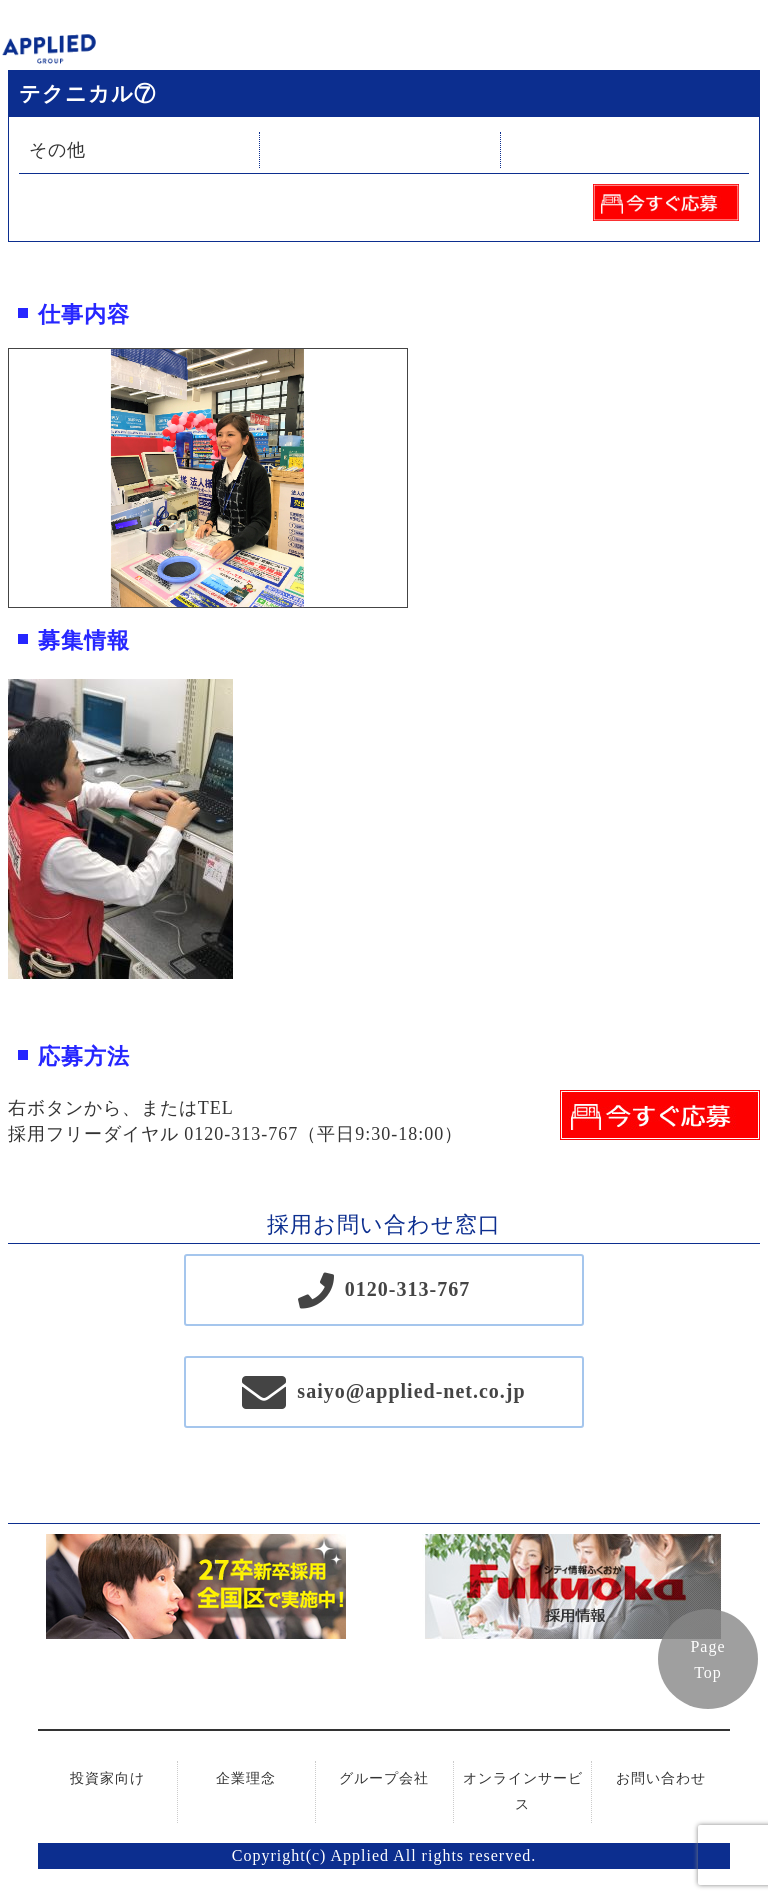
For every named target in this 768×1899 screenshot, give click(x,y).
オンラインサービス (523, 1791)
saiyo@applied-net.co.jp (411, 1391)
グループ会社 (384, 1778)
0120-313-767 (407, 1289)
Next (422, 478)
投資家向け (107, 1778)
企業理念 (246, 1778)
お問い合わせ (661, 1778)
